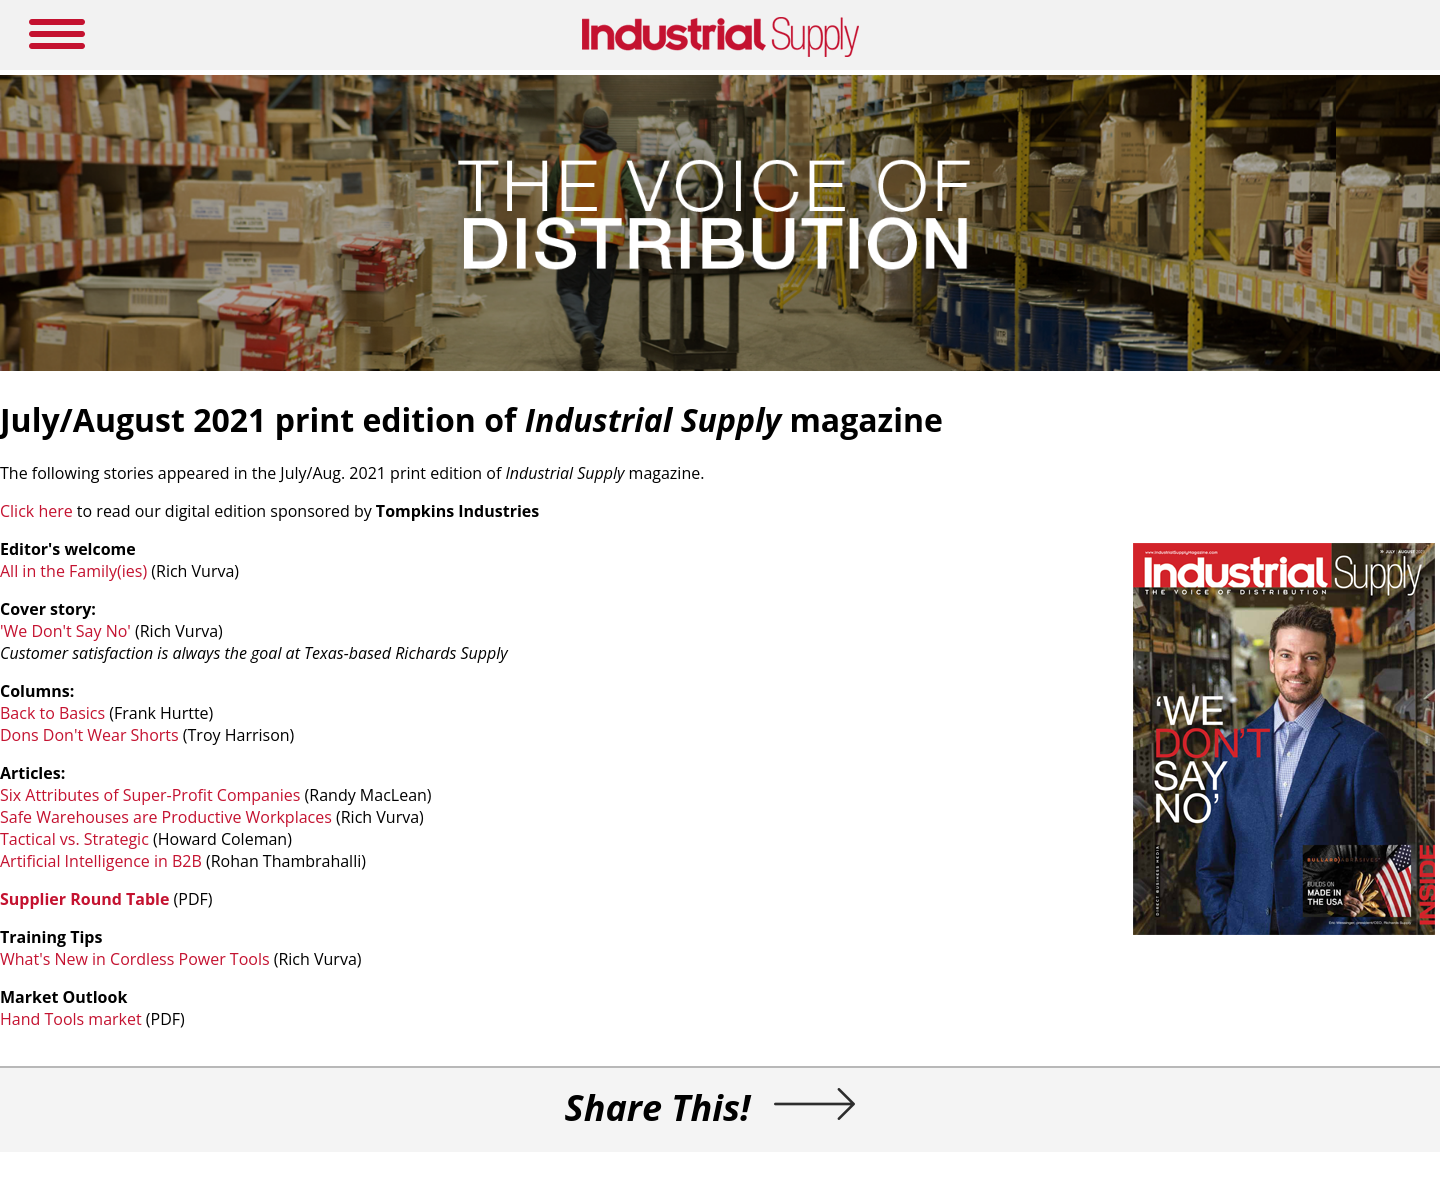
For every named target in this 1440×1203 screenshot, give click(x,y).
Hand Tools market (71, 1019)
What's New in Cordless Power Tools (135, 959)
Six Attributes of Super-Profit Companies (150, 795)
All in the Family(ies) (73, 571)
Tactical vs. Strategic (74, 839)
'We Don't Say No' (65, 631)
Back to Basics (52, 713)
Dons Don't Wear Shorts (89, 735)
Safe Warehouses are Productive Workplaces (166, 817)
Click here (36, 511)
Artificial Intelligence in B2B (101, 861)
